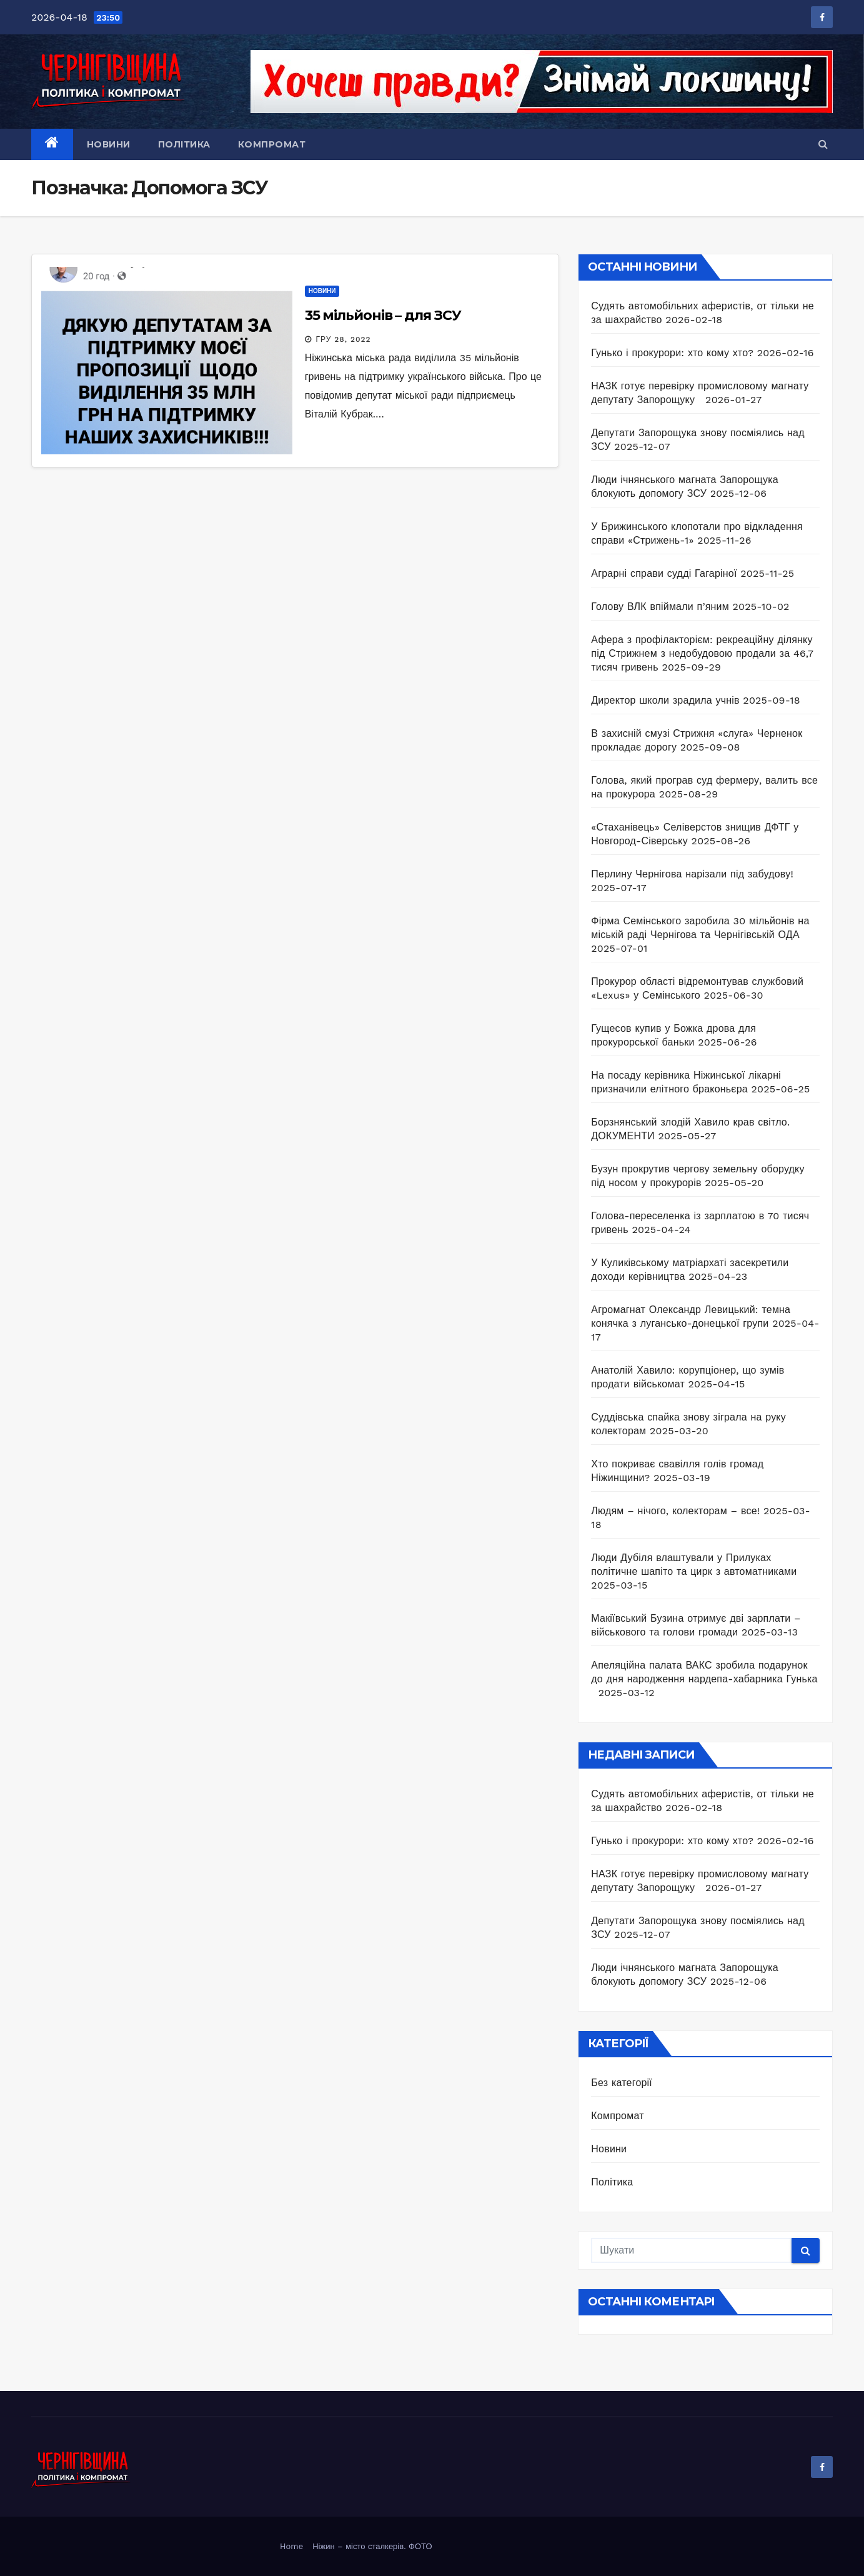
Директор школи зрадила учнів (665, 700)
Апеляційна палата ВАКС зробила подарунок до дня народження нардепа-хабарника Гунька (704, 1679)
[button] (823, 144)
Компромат (272, 144)
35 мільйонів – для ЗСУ (383, 315)
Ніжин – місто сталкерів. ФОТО (372, 2546)
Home (291, 2546)
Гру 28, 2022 (343, 339)
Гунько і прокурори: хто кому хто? (672, 353)
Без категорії (621, 2083)
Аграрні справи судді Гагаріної (664, 573)
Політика (184, 144)
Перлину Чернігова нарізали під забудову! (692, 874)
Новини (109, 144)
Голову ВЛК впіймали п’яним (660, 606)
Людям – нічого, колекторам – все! (675, 1511)
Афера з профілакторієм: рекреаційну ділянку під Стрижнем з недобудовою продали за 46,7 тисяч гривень (702, 653)
